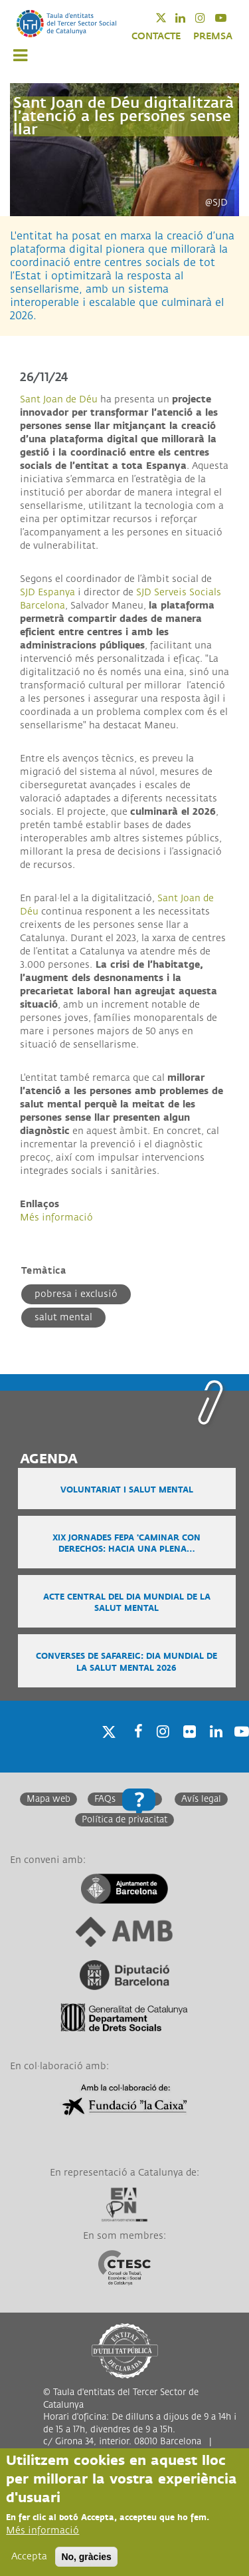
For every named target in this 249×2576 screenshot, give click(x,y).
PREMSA (212, 36)
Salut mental (63, 1317)
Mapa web (48, 1799)
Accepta (29, 2557)
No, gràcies (86, 2557)
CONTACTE (156, 36)
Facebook (134, 1748)
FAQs (105, 1799)
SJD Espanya (47, 592)
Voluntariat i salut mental (126, 1490)
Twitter (170, 18)
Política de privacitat (124, 1819)
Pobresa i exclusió (76, 1294)
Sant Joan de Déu (59, 399)
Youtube (229, 18)
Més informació (56, 1217)
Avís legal (201, 1799)
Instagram (208, 18)
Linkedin (189, 18)
